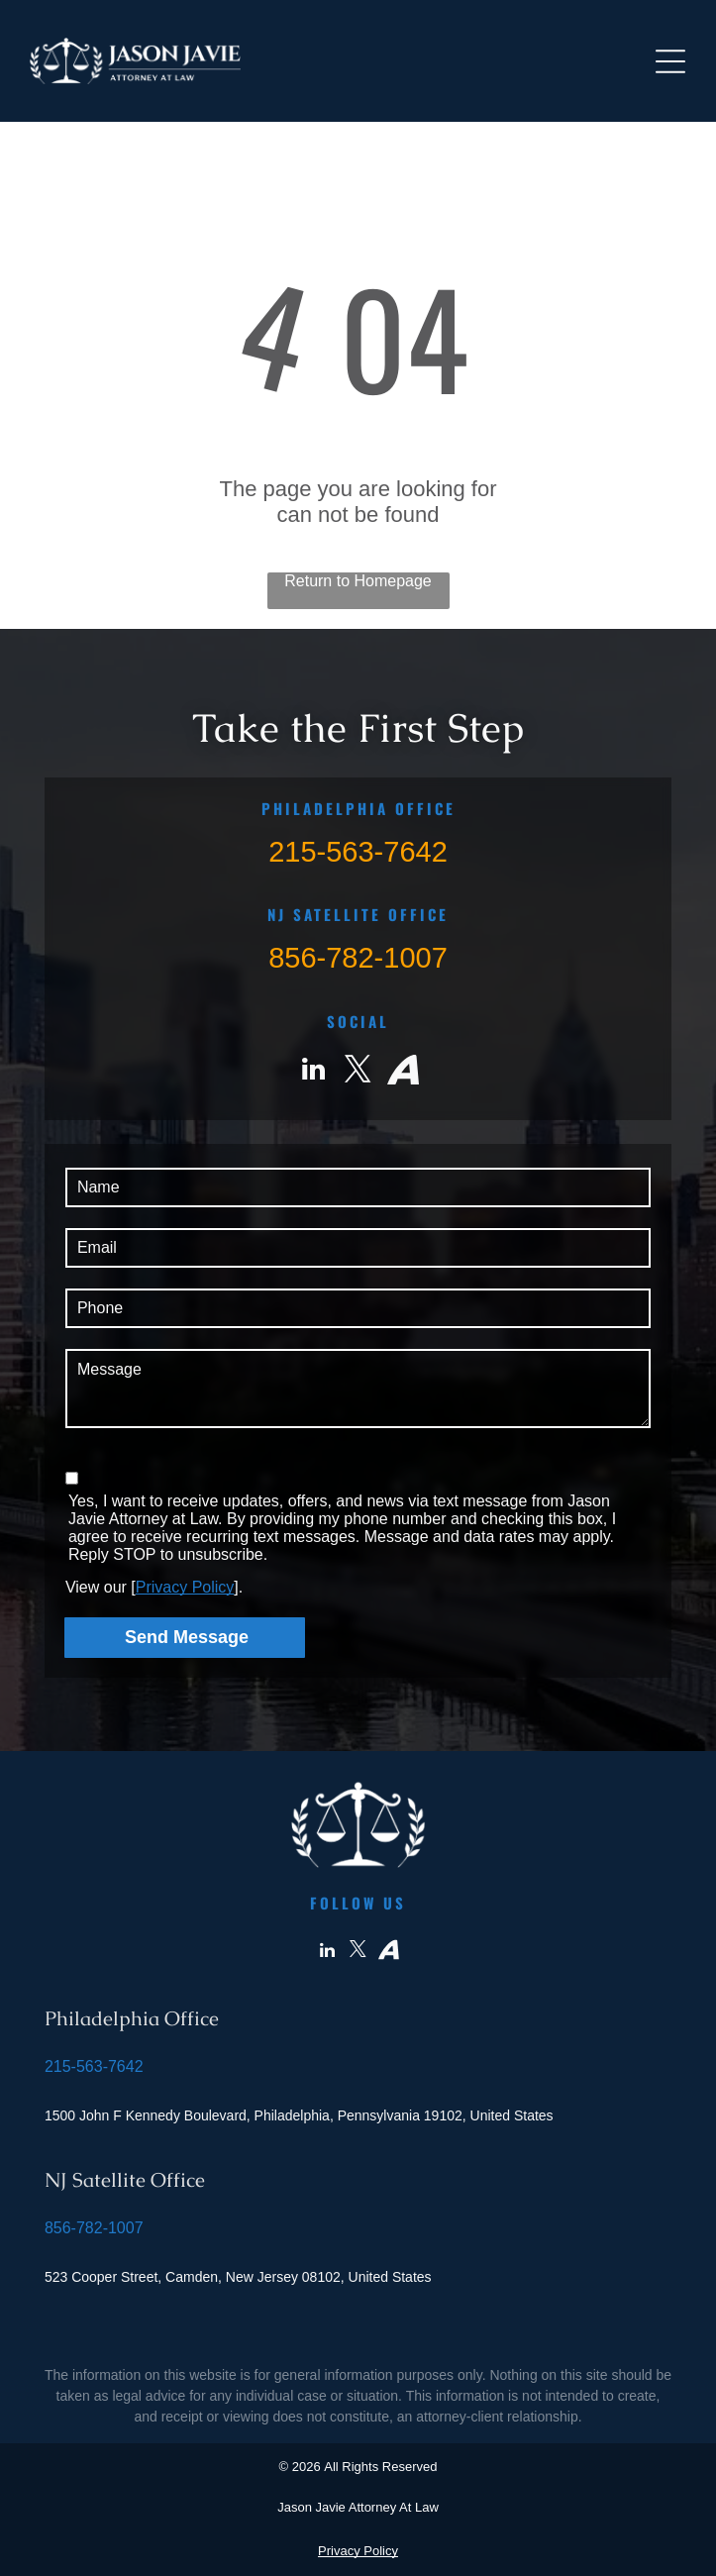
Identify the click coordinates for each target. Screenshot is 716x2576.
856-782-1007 (358, 958)
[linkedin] (314, 1072)
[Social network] (403, 1072)
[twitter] (358, 1072)
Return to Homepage (358, 580)
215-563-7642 (358, 852)
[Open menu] (670, 61)
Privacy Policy (185, 1587)
